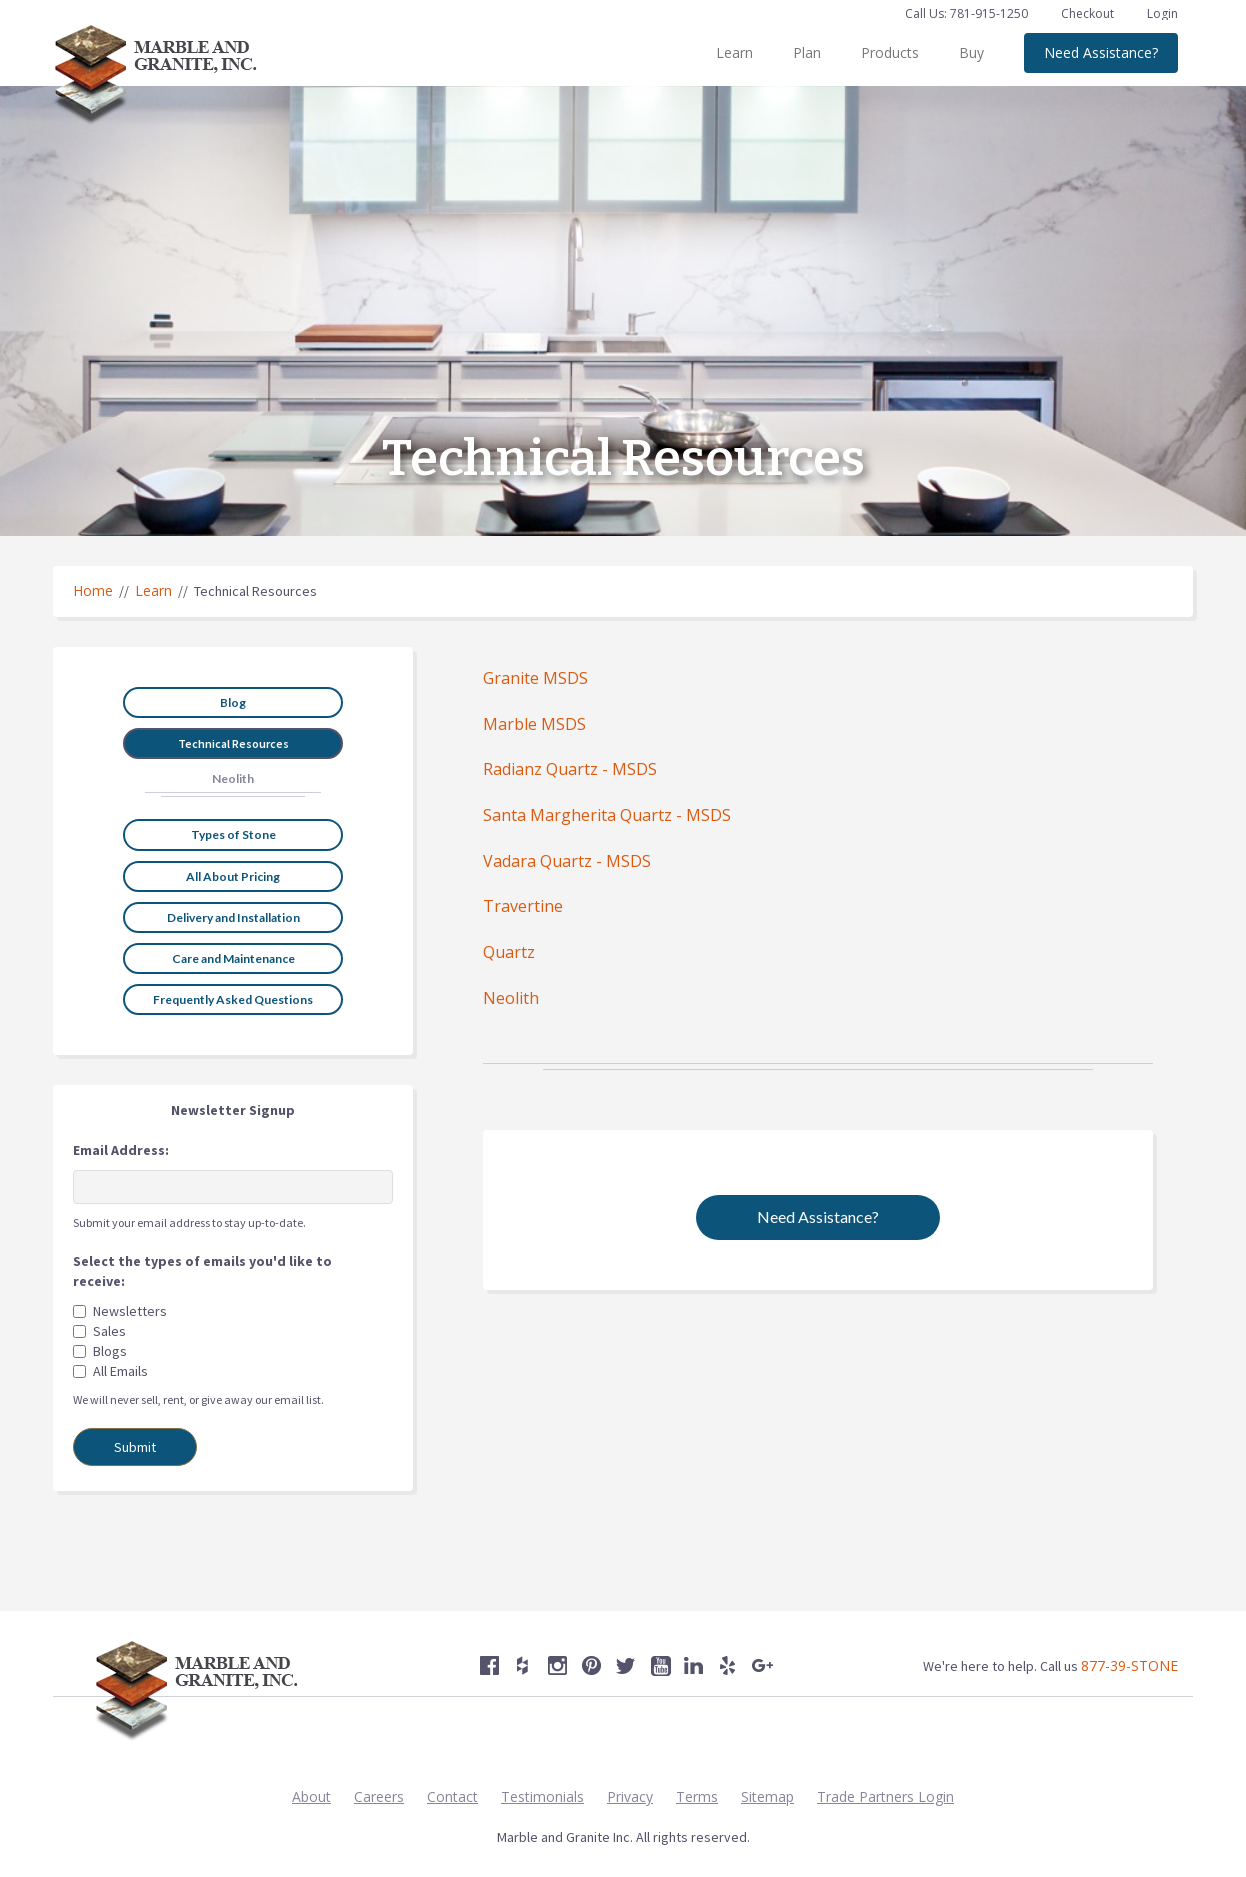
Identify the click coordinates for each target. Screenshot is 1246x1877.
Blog (233, 702)
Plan (807, 52)
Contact (452, 1796)
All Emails (120, 1371)
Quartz (509, 952)
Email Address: (121, 1150)
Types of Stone (233, 834)
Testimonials (542, 1796)
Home (93, 590)
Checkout (1089, 13)
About (311, 1796)
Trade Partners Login (885, 1796)
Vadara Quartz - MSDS (567, 861)
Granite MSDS (535, 678)
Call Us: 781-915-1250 (966, 13)
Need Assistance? (1101, 52)
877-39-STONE (1129, 1665)
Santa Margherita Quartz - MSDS (607, 815)
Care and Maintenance (233, 958)
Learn (734, 52)
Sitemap (767, 1796)
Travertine (523, 906)
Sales (109, 1331)
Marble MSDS (534, 724)
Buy (971, 52)
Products (890, 52)
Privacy (630, 1796)
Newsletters (130, 1311)
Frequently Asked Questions (233, 999)
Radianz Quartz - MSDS (570, 769)
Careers (379, 1796)
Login (1162, 13)
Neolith (511, 998)
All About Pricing (233, 876)
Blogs (110, 1351)
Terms (697, 1796)
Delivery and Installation (233, 917)
